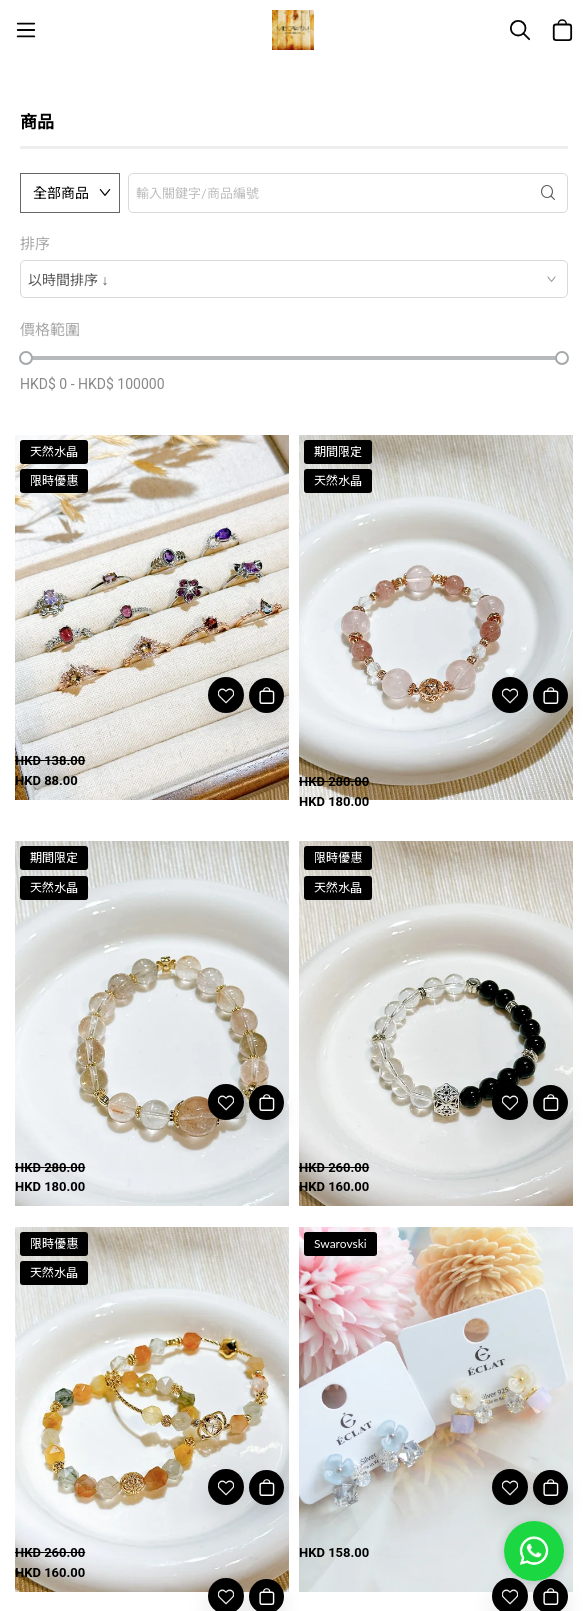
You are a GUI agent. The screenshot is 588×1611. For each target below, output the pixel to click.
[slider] (26, 358)
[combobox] (294, 279)
